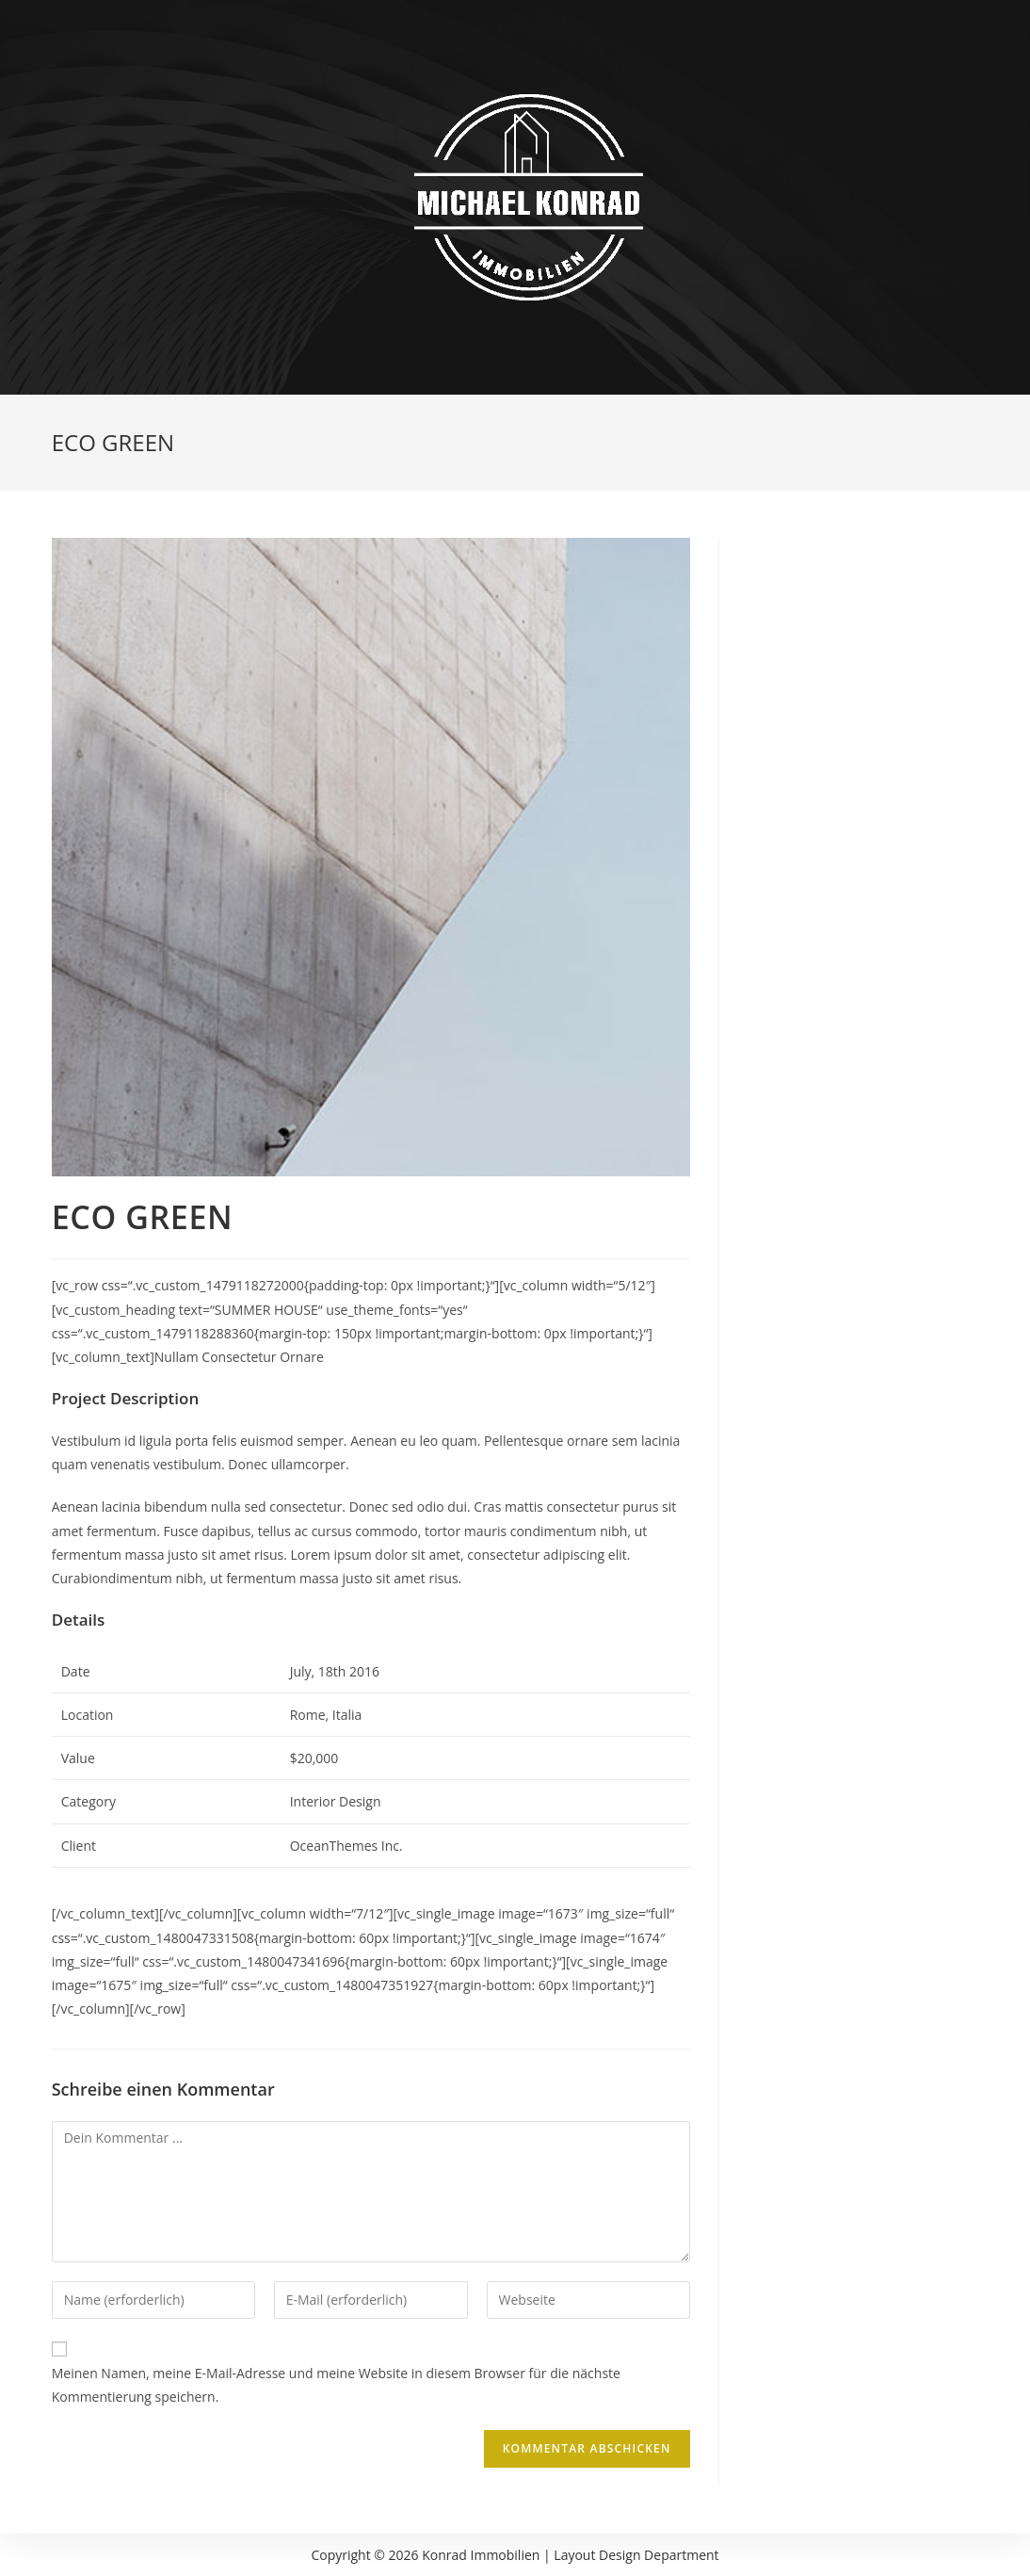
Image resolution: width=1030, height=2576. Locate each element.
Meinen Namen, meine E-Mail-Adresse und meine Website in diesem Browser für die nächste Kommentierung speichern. (336, 2385)
